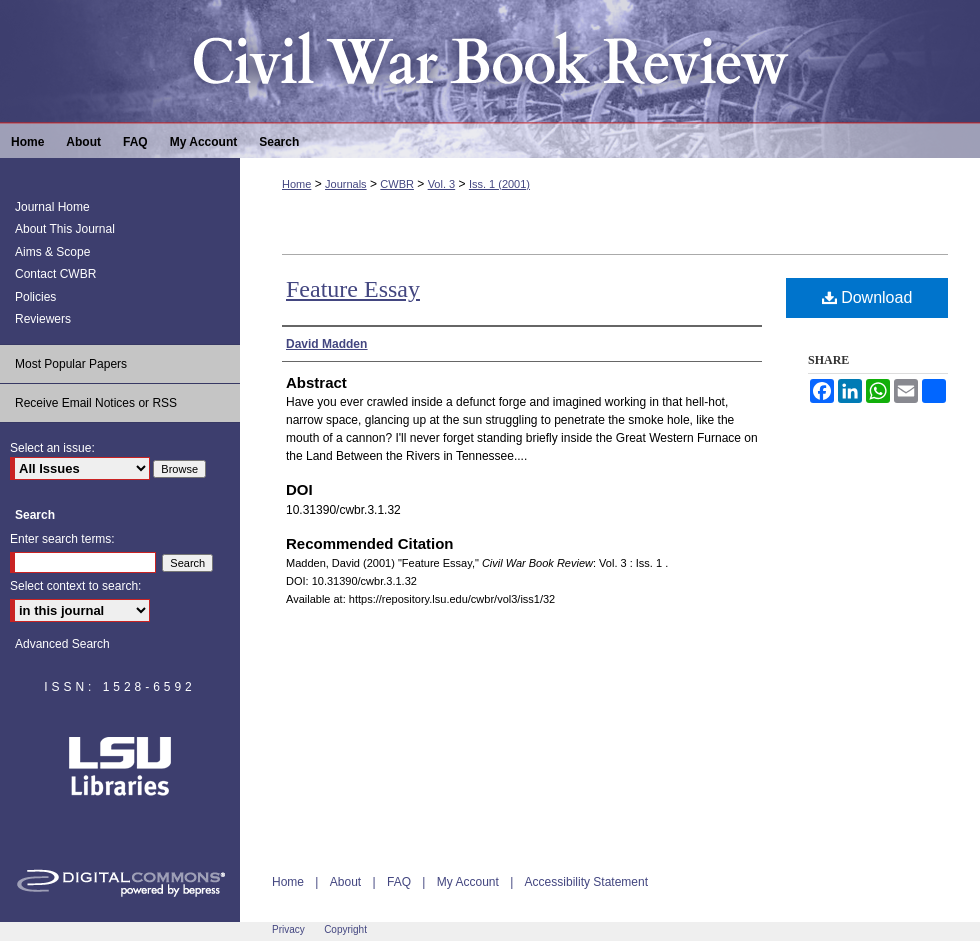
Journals (346, 184)
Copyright (345, 929)
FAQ (399, 882)
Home (296, 184)
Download (867, 297)
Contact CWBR (55, 274)
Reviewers (43, 319)
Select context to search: (75, 586)
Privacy (288, 929)
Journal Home (52, 207)
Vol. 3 (442, 184)
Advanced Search (62, 644)
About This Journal (65, 229)
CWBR (397, 184)
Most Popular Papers (71, 364)
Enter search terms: (62, 539)
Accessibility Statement (586, 882)
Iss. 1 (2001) (499, 184)
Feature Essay (353, 289)
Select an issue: (52, 448)
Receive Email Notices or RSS (96, 403)
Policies (35, 297)
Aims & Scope (52, 252)
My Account (468, 882)
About (345, 882)
